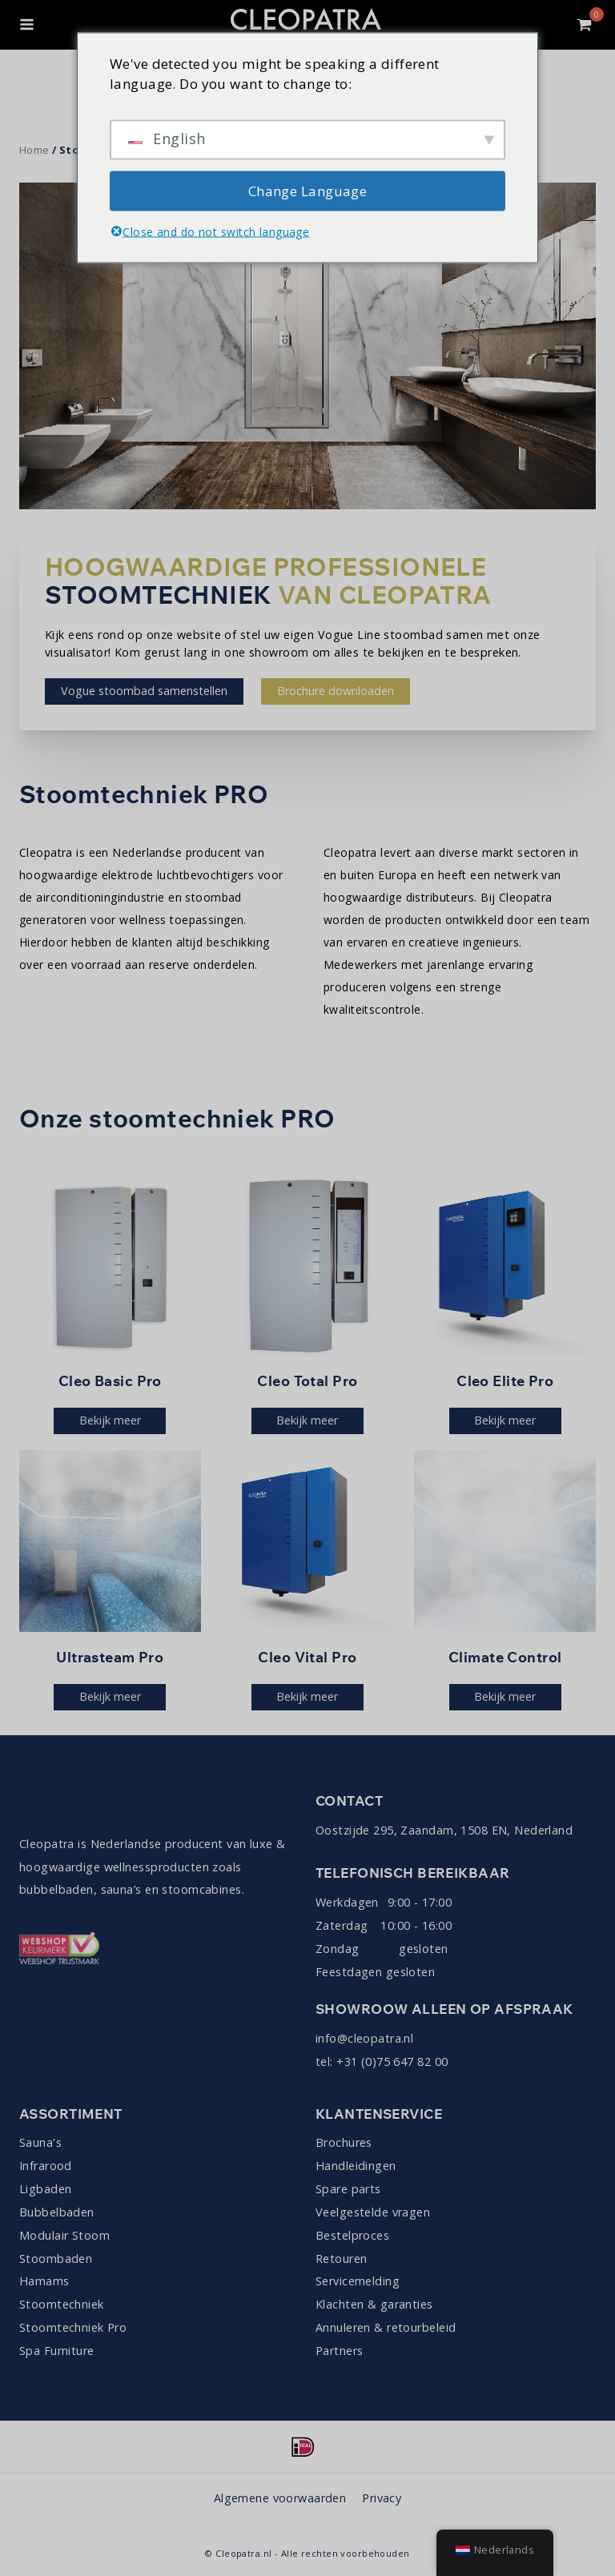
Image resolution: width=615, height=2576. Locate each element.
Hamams (44, 2281)
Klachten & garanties (374, 2304)
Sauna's (40, 2142)
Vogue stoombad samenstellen (144, 690)
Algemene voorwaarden (280, 2498)
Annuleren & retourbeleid (386, 2327)
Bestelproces (352, 2235)
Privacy (381, 2498)
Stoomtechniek (61, 2304)
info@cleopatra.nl (364, 2038)
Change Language (307, 190)
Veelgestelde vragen (373, 2212)
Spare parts (348, 2188)
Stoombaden (55, 2258)
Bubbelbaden (56, 2212)
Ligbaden (45, 2188)
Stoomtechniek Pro (73, 2327)
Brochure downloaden (335, 690)
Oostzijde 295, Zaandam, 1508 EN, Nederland (444, 1830)
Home (34, 150)
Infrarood (45, 2165)
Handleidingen (356, 2165)
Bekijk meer (110, 1420)
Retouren (341, 2258)
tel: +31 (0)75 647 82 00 (382, 2061)
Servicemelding (358, 2281)
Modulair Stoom (64, 2235)
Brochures (344, 2142)
